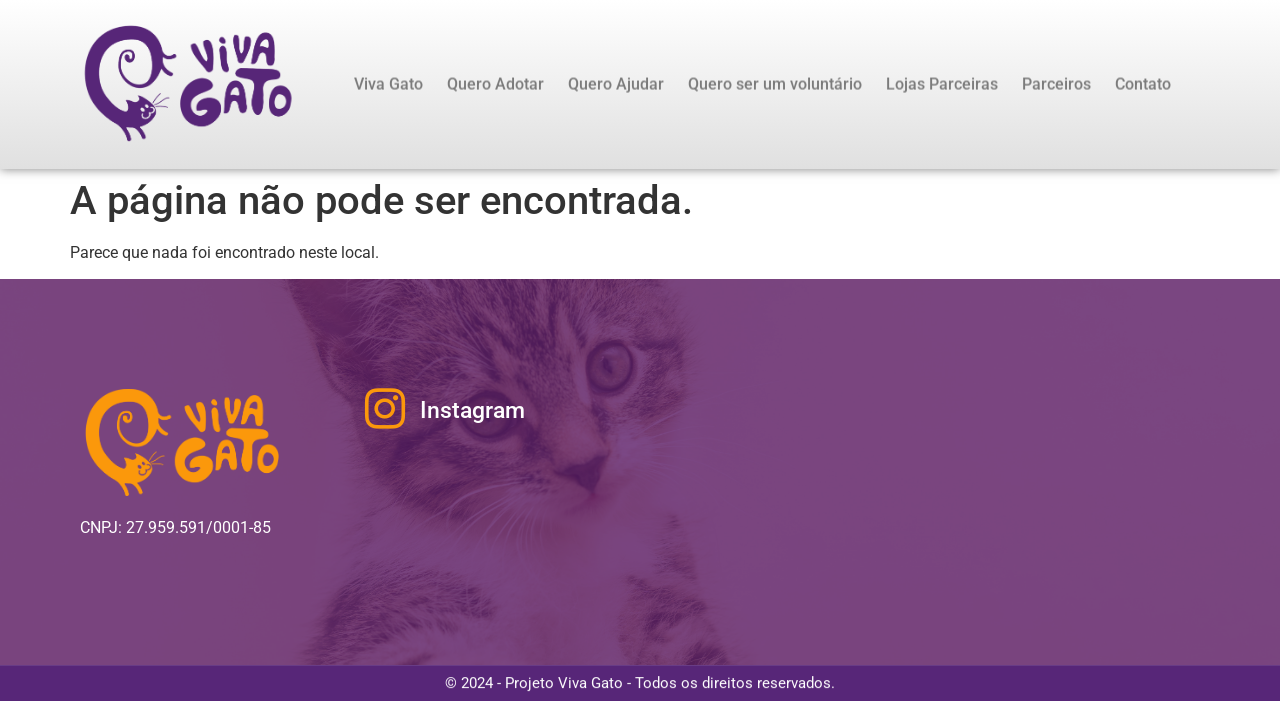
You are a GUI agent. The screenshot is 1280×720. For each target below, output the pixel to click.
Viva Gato (388, 84)
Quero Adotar (495, 84)
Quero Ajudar (616, 84)
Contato (1143, 84)
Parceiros (1056, 84)
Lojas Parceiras (942, 84)
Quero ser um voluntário (775, 84)
